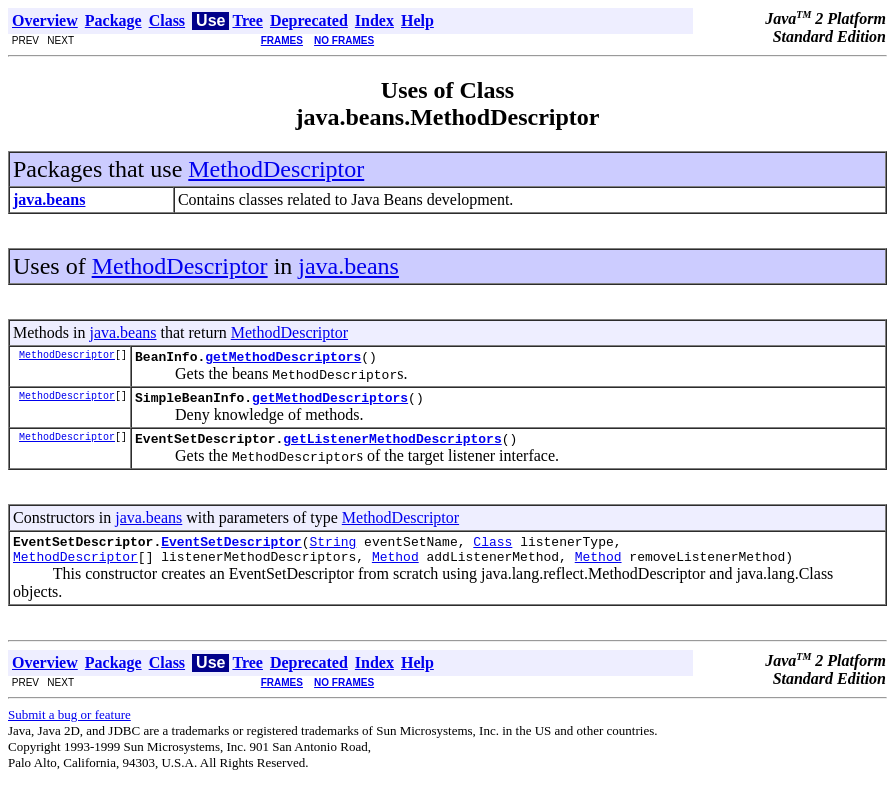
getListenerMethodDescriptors (392, 447)
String (332, 553)
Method (395, 571)
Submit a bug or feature (69, 729)
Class (492, 553)
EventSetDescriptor (231, 553)
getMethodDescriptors (283, 359)
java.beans (348, 266)
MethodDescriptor (276, 169)
